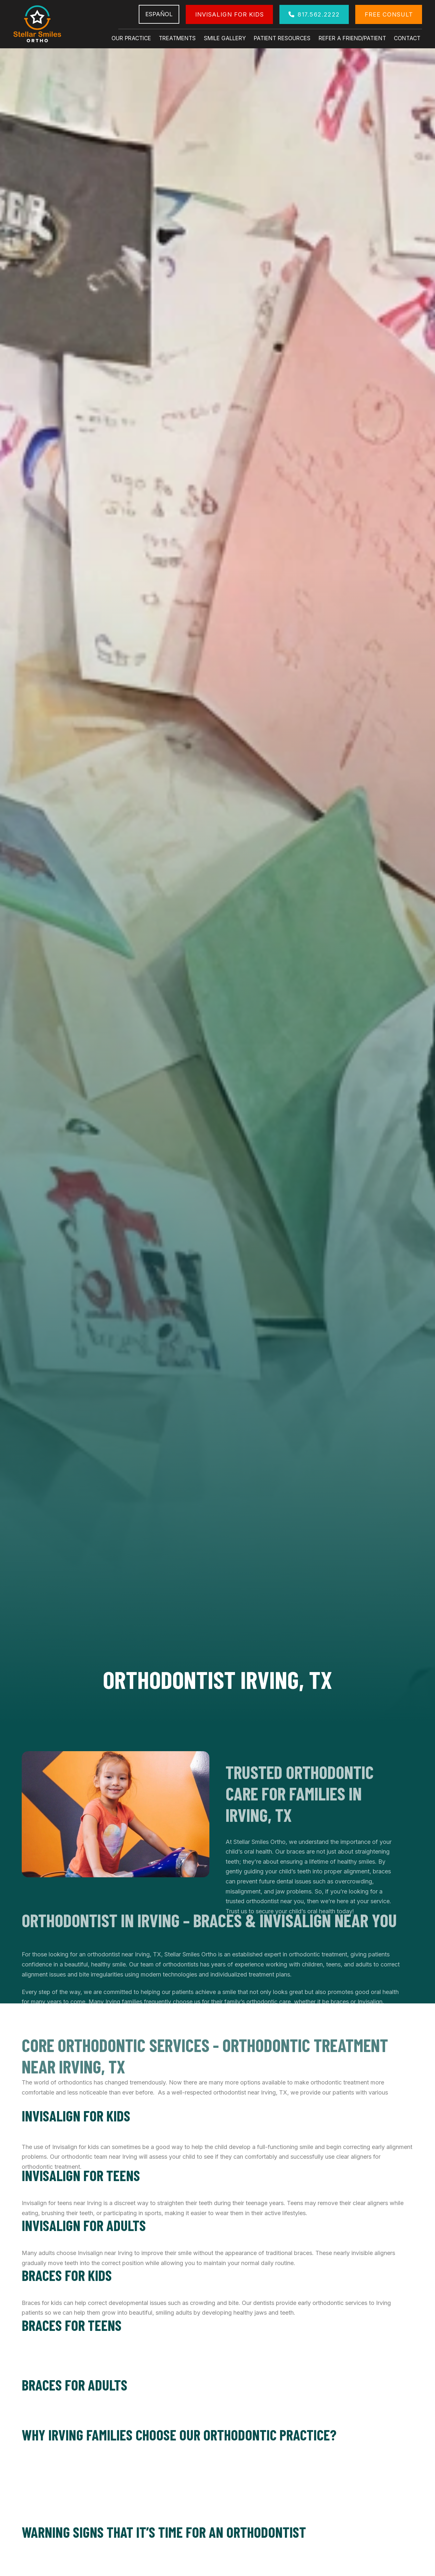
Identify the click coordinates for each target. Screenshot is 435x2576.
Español (159, 14)
